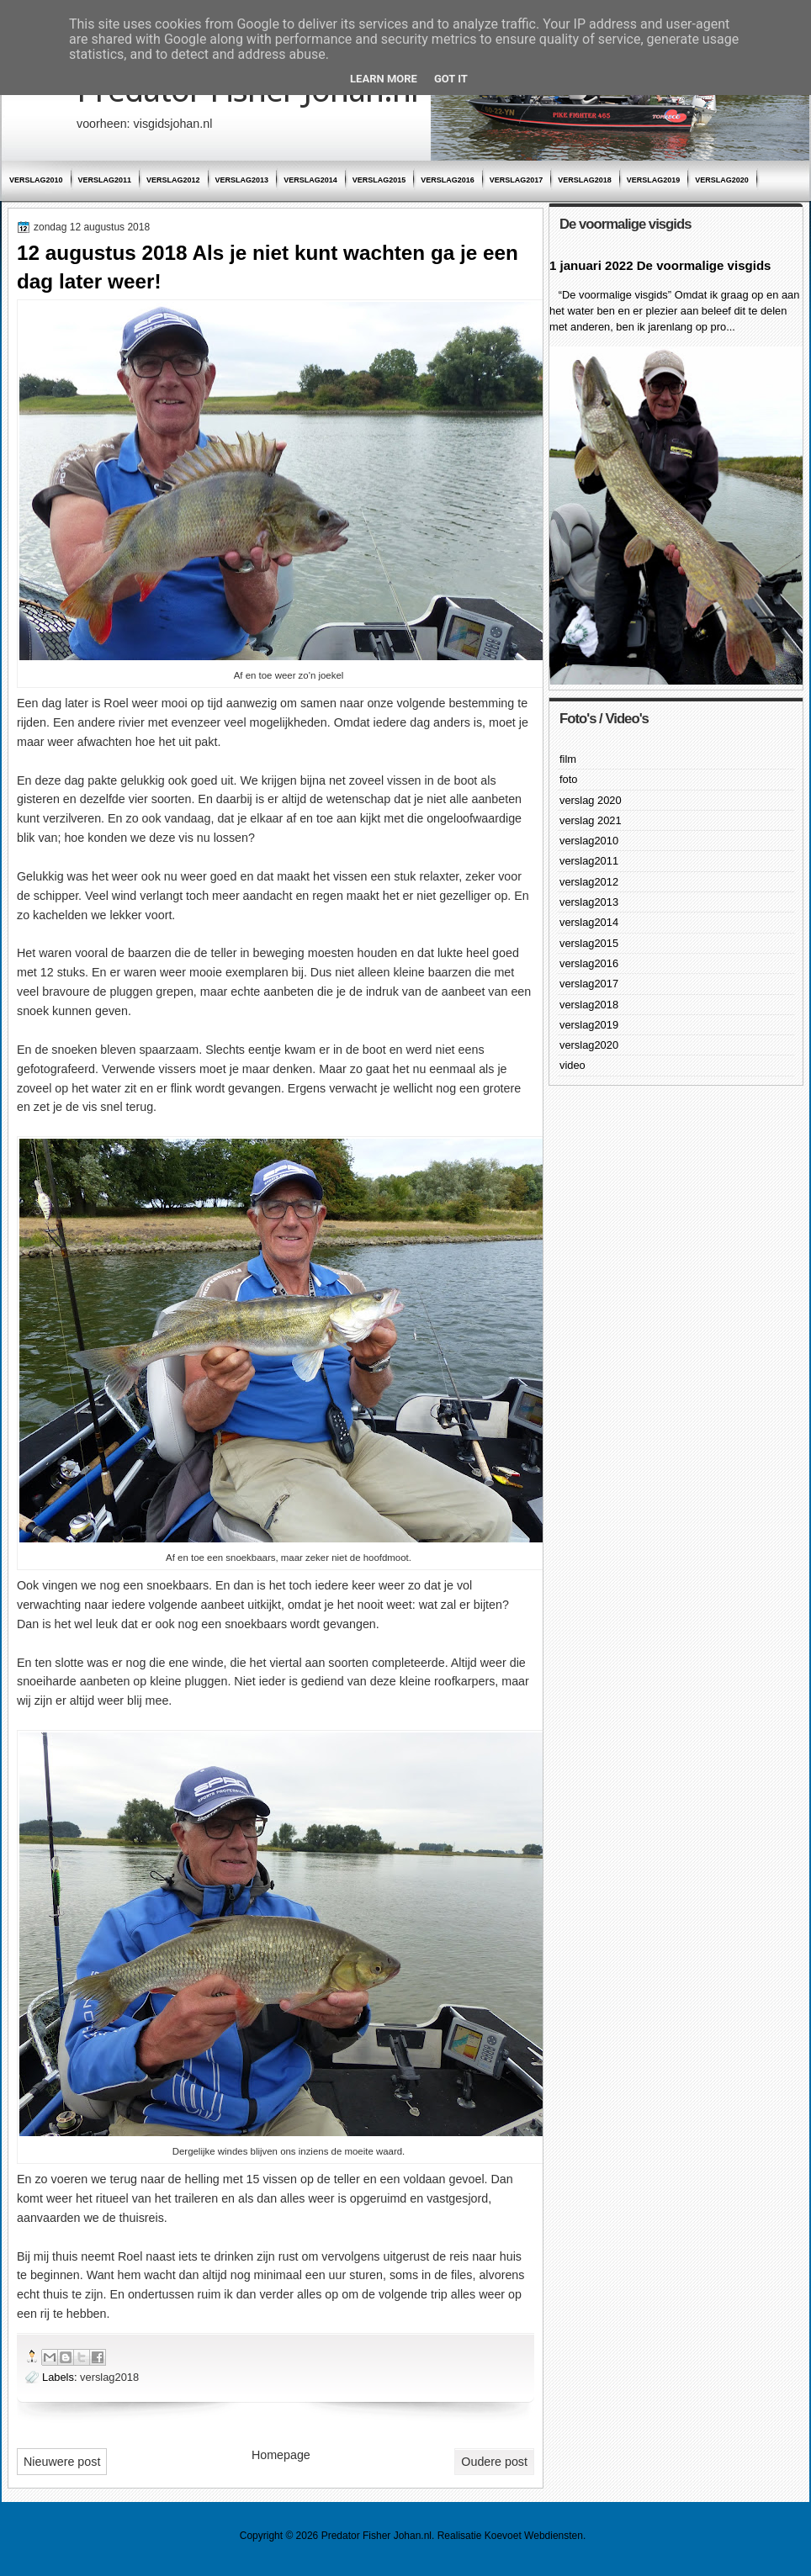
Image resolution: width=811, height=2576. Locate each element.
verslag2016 (447, 180)
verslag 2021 (590, 820)
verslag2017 (516, 180)
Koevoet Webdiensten (534, 2536)
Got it (451, 78)
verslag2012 (173, 180)
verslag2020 (722, 180)
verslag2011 (105, 180)
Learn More (383, 78)
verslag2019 (654, 180)
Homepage (281, 2455)
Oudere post (494, 2461)
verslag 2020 (590, 800)
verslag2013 (242, 180)
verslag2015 (379, 180)
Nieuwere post (62, 2461)
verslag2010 (36, 180)
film (567, 759)
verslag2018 (585, 180)
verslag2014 (310, 180)
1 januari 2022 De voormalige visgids (660, 265)
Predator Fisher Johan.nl (376, 2536)
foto (568, 779)
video (572, 1065)
